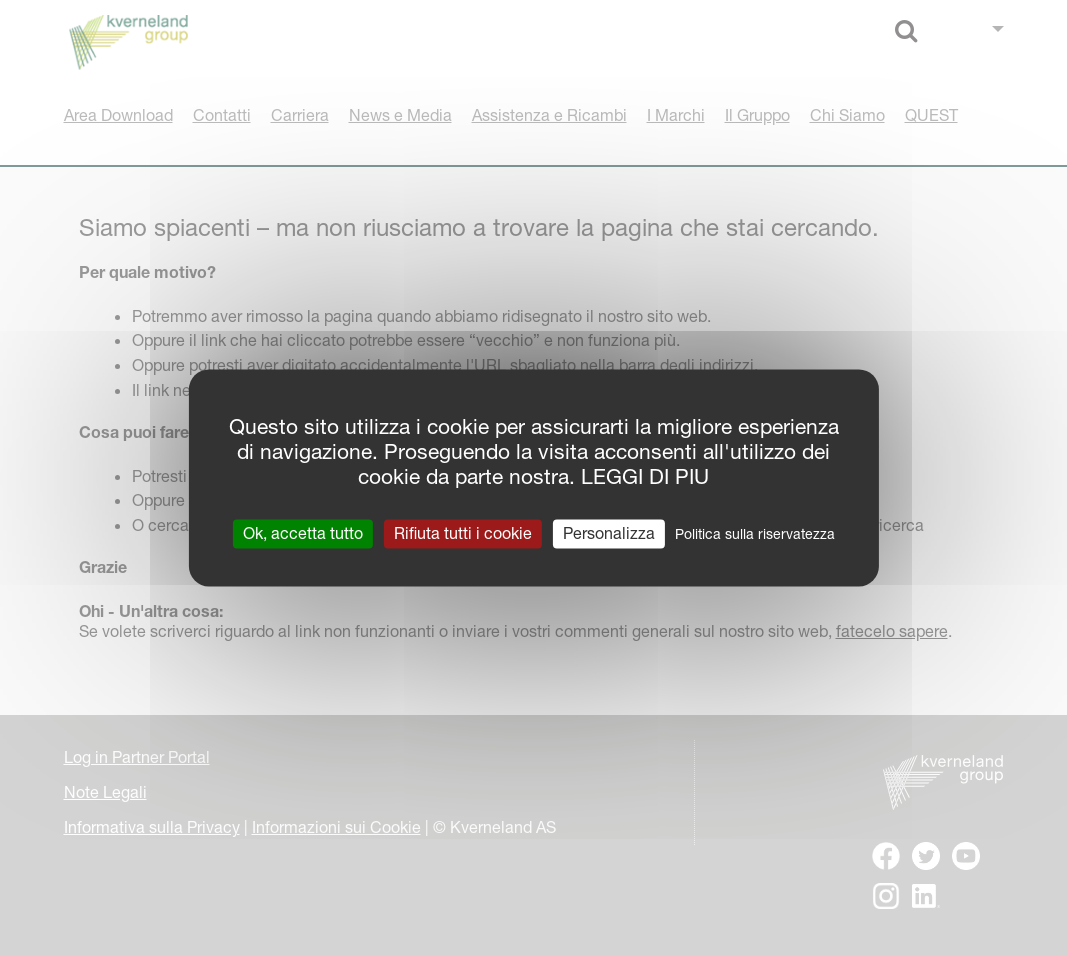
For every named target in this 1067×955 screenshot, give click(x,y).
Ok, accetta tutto (303, 533)
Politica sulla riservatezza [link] (755, 534)
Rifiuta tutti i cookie (463, 533)
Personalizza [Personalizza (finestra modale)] (609, 533)
